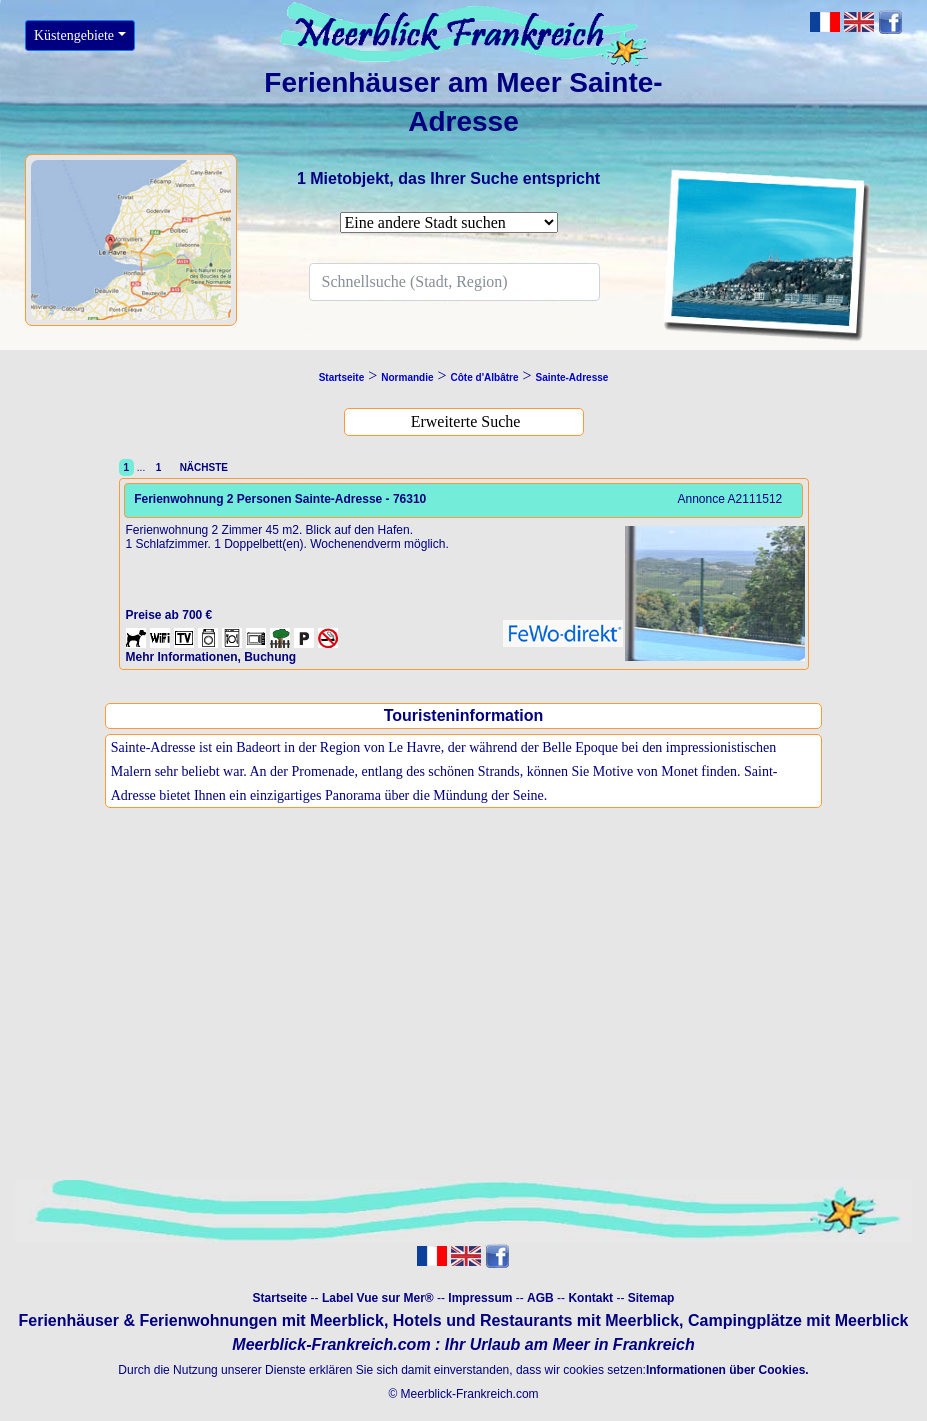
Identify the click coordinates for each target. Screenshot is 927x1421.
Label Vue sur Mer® (378, 1298)
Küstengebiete (74, 35)
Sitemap (651, 1298)
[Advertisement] (463, 1016)
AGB (540, 1298)
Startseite (280, 1298)
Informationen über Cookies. (727, 1370)
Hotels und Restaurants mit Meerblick (536, 1320)
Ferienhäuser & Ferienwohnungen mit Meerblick (201, 1320)
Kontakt (590, 1298)
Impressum (480, 1298)
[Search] (454, 282)
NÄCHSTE (201, 467)
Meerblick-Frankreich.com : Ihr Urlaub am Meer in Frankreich (463, 1344)
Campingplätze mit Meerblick (798, 1320)
